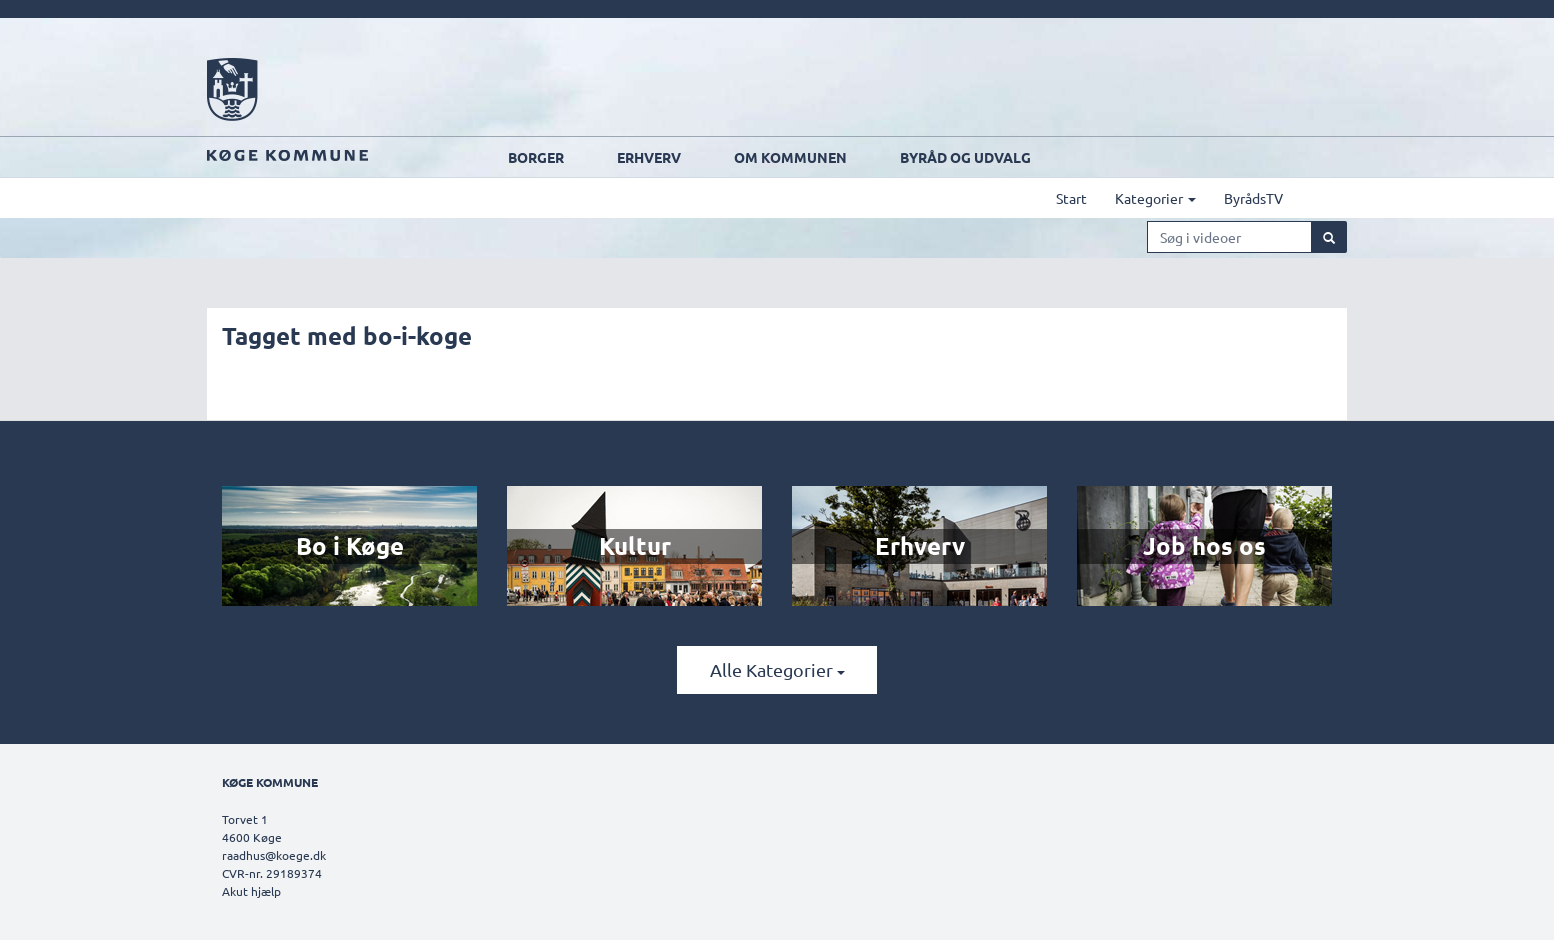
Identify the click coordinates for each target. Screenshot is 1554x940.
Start (1071, 198)
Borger (536, 157)
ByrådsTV (1253, 198)
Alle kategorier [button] (777, 669)
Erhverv (649, 157)
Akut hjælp (251, 891)
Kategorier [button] (1155, 198)
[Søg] (1329, 237)
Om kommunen (790, 157)
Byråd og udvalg (965, 157)
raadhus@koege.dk (274, 855)
